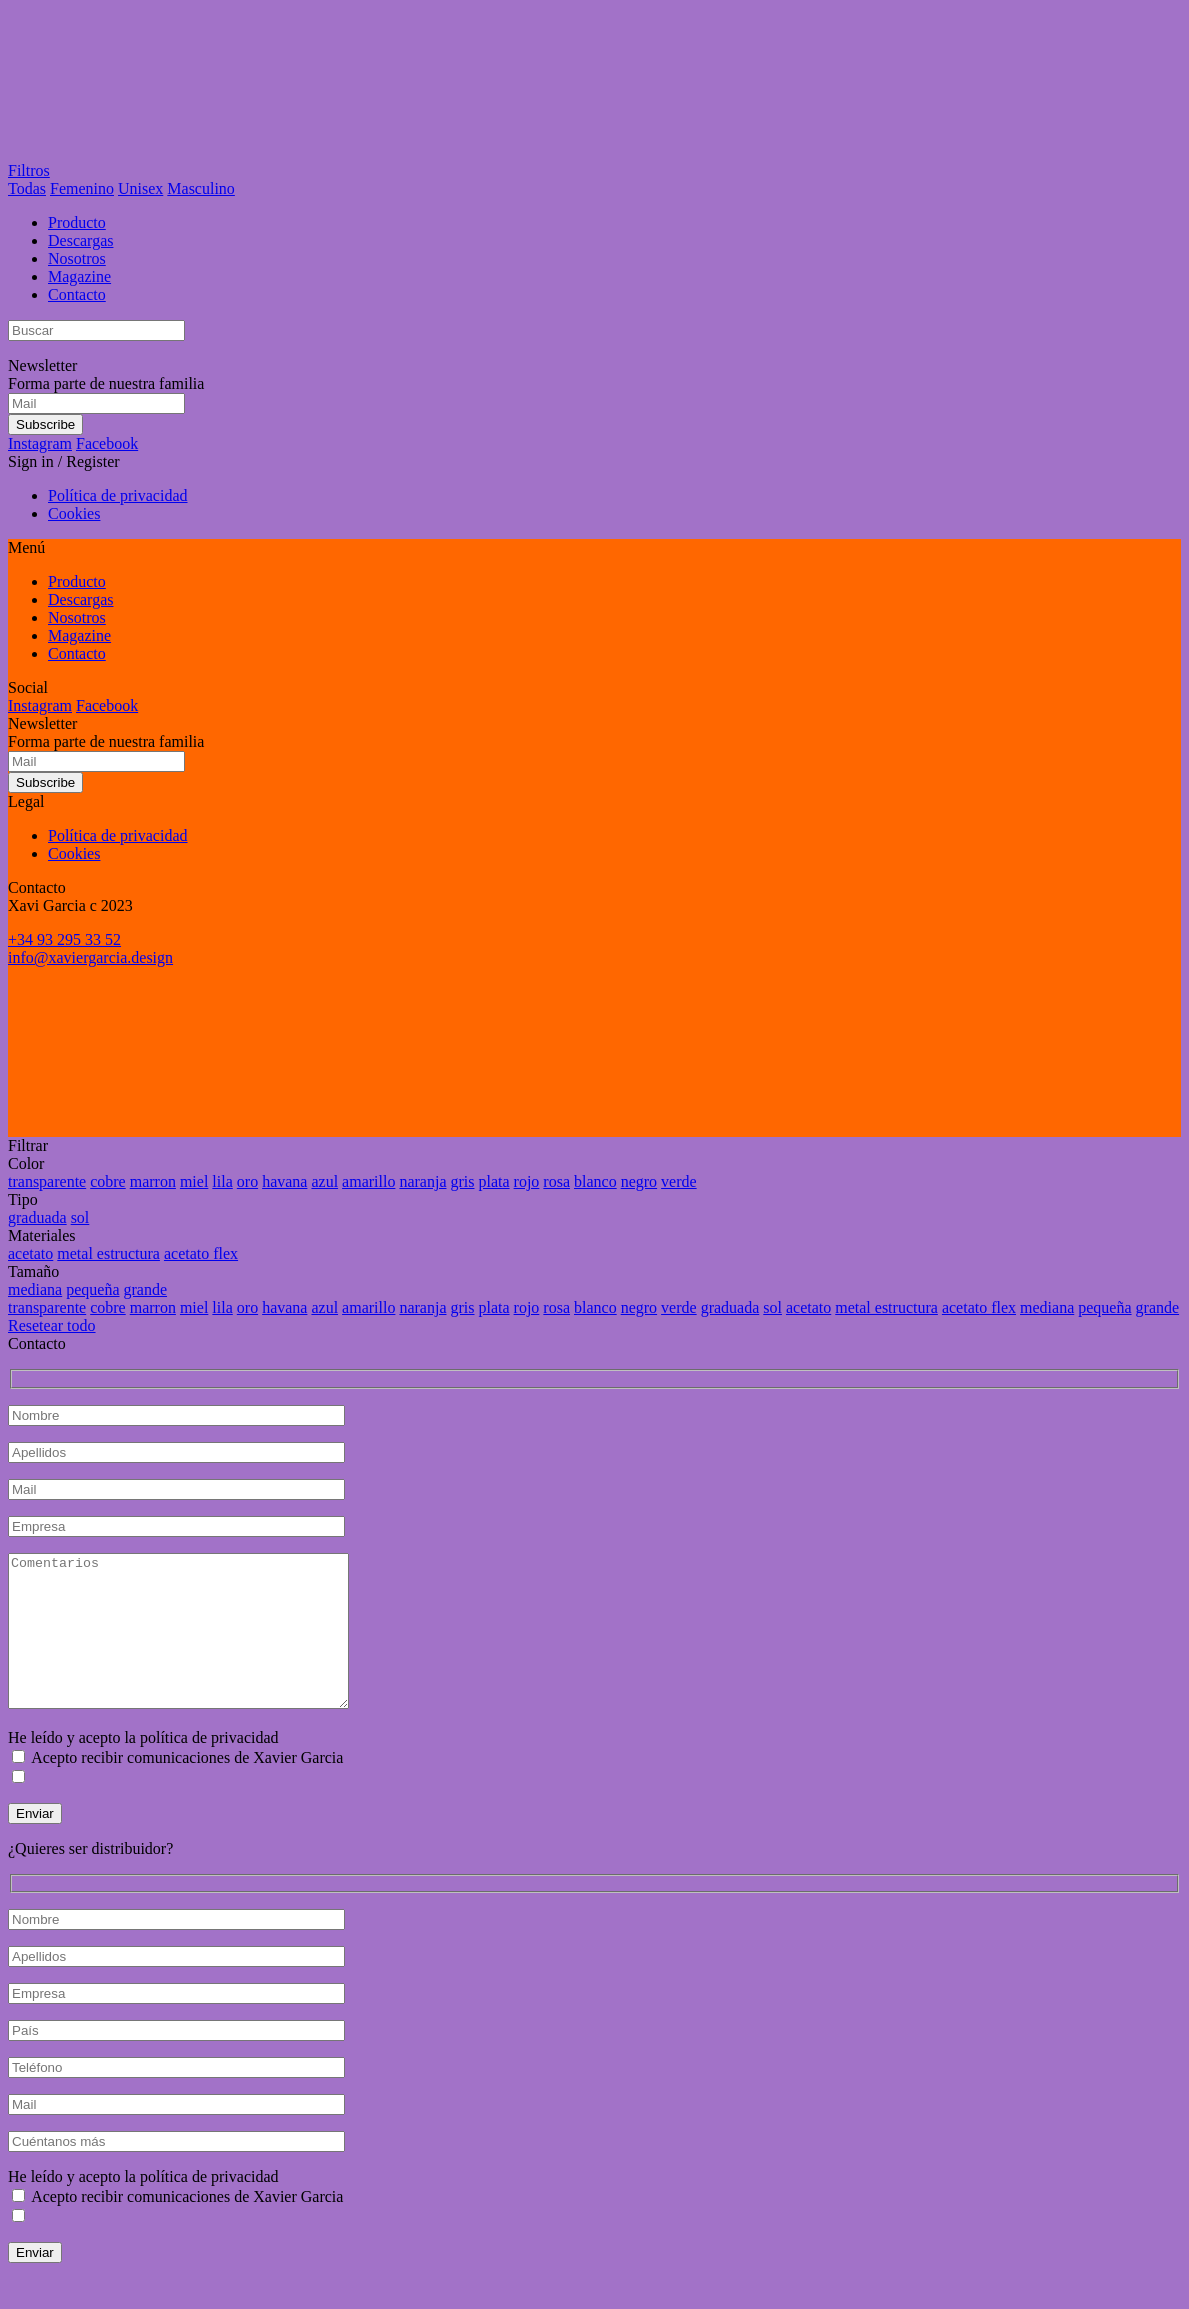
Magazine (79, 276)
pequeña (92, 1289)
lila (222, 1181)
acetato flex (201, 1253)
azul (324, 1181)
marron (153, 1181)
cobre (108, 1181)
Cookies (74, 513)
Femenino (82, 188)
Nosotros (77, 258)
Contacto (77, 294)
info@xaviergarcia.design (90, 957)
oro (247, 1181)
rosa (556, 1181)
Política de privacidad (118, 495)
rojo (527, 1181)
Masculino (201, 188)
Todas (27, 188)
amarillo (368, 1181)
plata (493, 1181)
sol (80, 1217)
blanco (595, 1181)
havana (284, 1181)
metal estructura (108, 1253)
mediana (35, 1289)
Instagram (40, 443)
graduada (37, 1217)
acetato (30, 1253)
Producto (77, 222)
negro (639, 1181)
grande (146, 1289)
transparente (47, 1181)
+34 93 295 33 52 (64, 939)
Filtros (29, 170)
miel (194, 1181)
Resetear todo (52, 1325)
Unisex (140, 188)
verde (679, 1181)
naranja (422, 1181)
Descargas (80, 240)
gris (462, 1181)
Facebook (107, 443)
